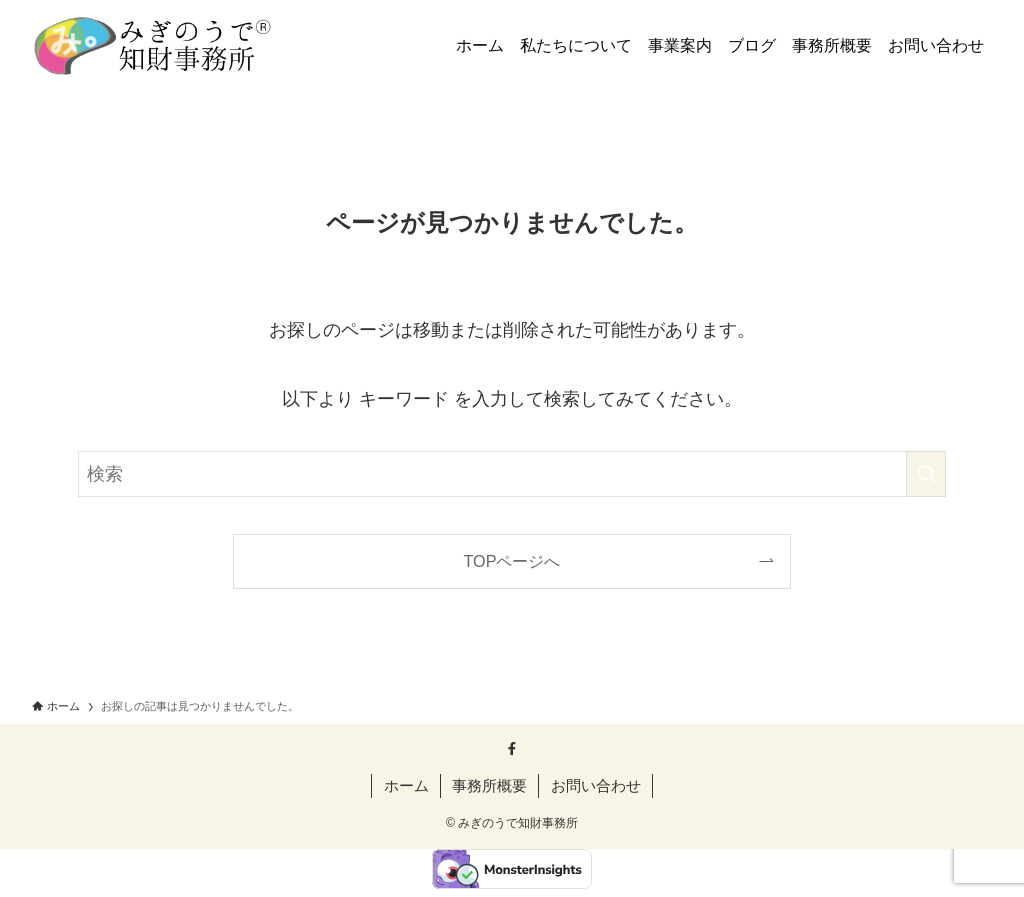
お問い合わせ (596, 785)
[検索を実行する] (926, 474)
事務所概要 (489, 785)
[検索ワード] (512, 474)
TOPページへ (512, 561)
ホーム (406, 785)
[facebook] (512, 749)
